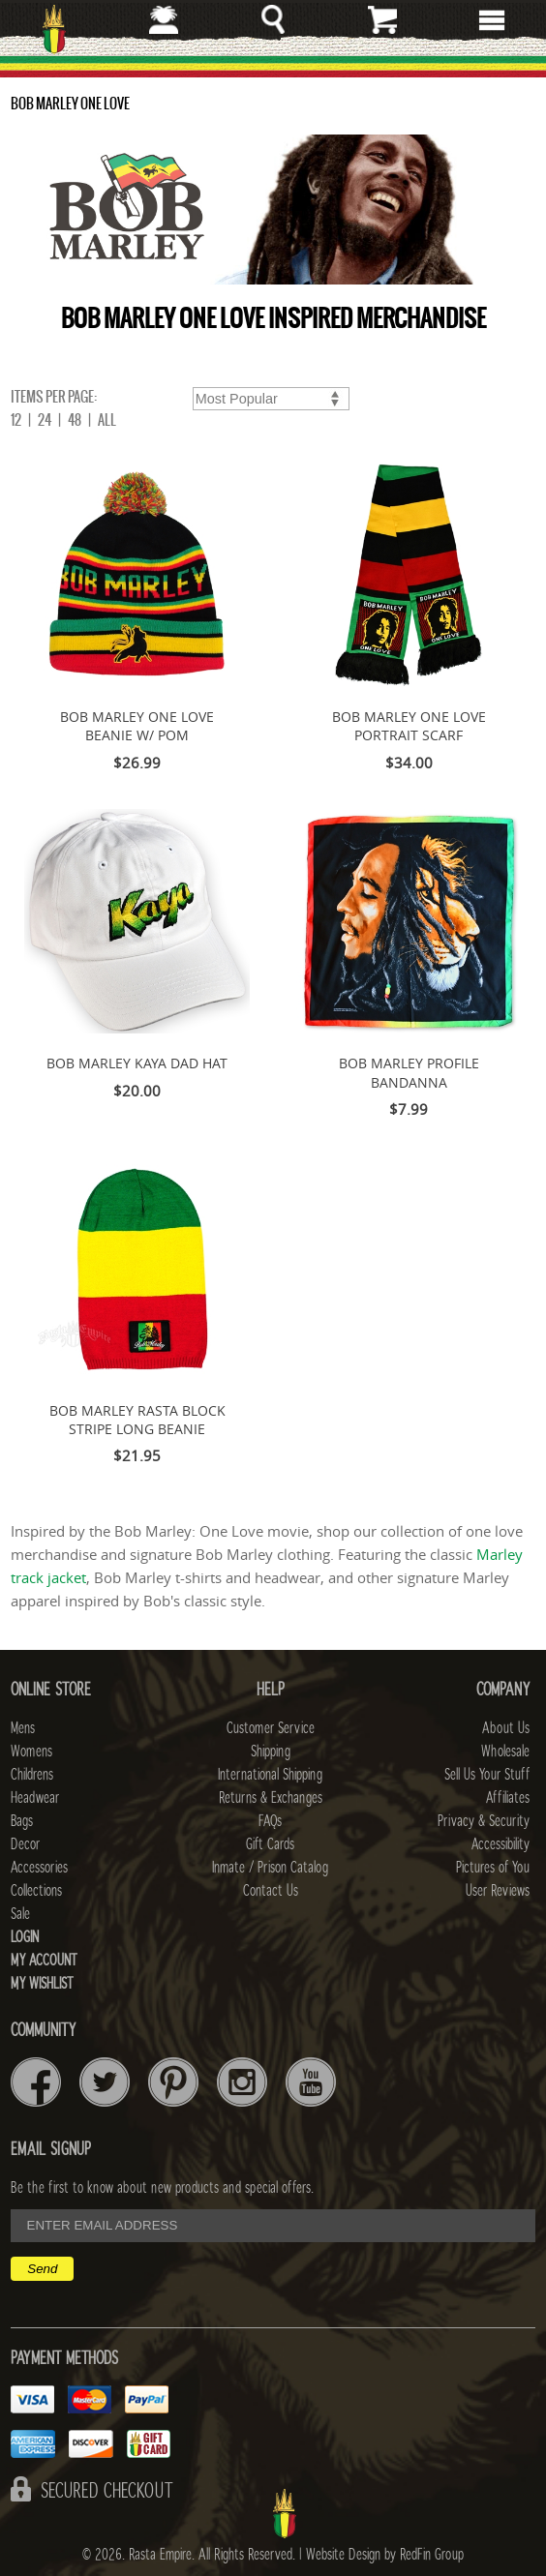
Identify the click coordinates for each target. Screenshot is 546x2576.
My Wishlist (42, 1984)
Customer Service (271, 1728)
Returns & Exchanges (270, 1798)
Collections (36, 1891)
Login (25, 1937)
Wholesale (505, 1751)
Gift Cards (270, 1844)
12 (16, 420)
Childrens (32, 1774)
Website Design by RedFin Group (385, 2554)
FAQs (270, 1821)
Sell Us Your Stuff (487, 1774)
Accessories (39, 1867)
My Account (44, 1960)
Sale (20, 1914)
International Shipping (270, 1774)
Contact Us (270, 1891)
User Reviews (498, 1891)
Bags (22, 1821)
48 (74, 420)
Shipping (270, 1751)
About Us (506, 1728)
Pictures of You (493, 1867)
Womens (31, 1751)
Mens (23, 1728)
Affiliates (508, 1798)
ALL (107, 420)
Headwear (35, 1798)
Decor (25, 1844)
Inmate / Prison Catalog (270, 1867)
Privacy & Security (484, 1821)
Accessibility (500, 1844)
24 (44, 420)
